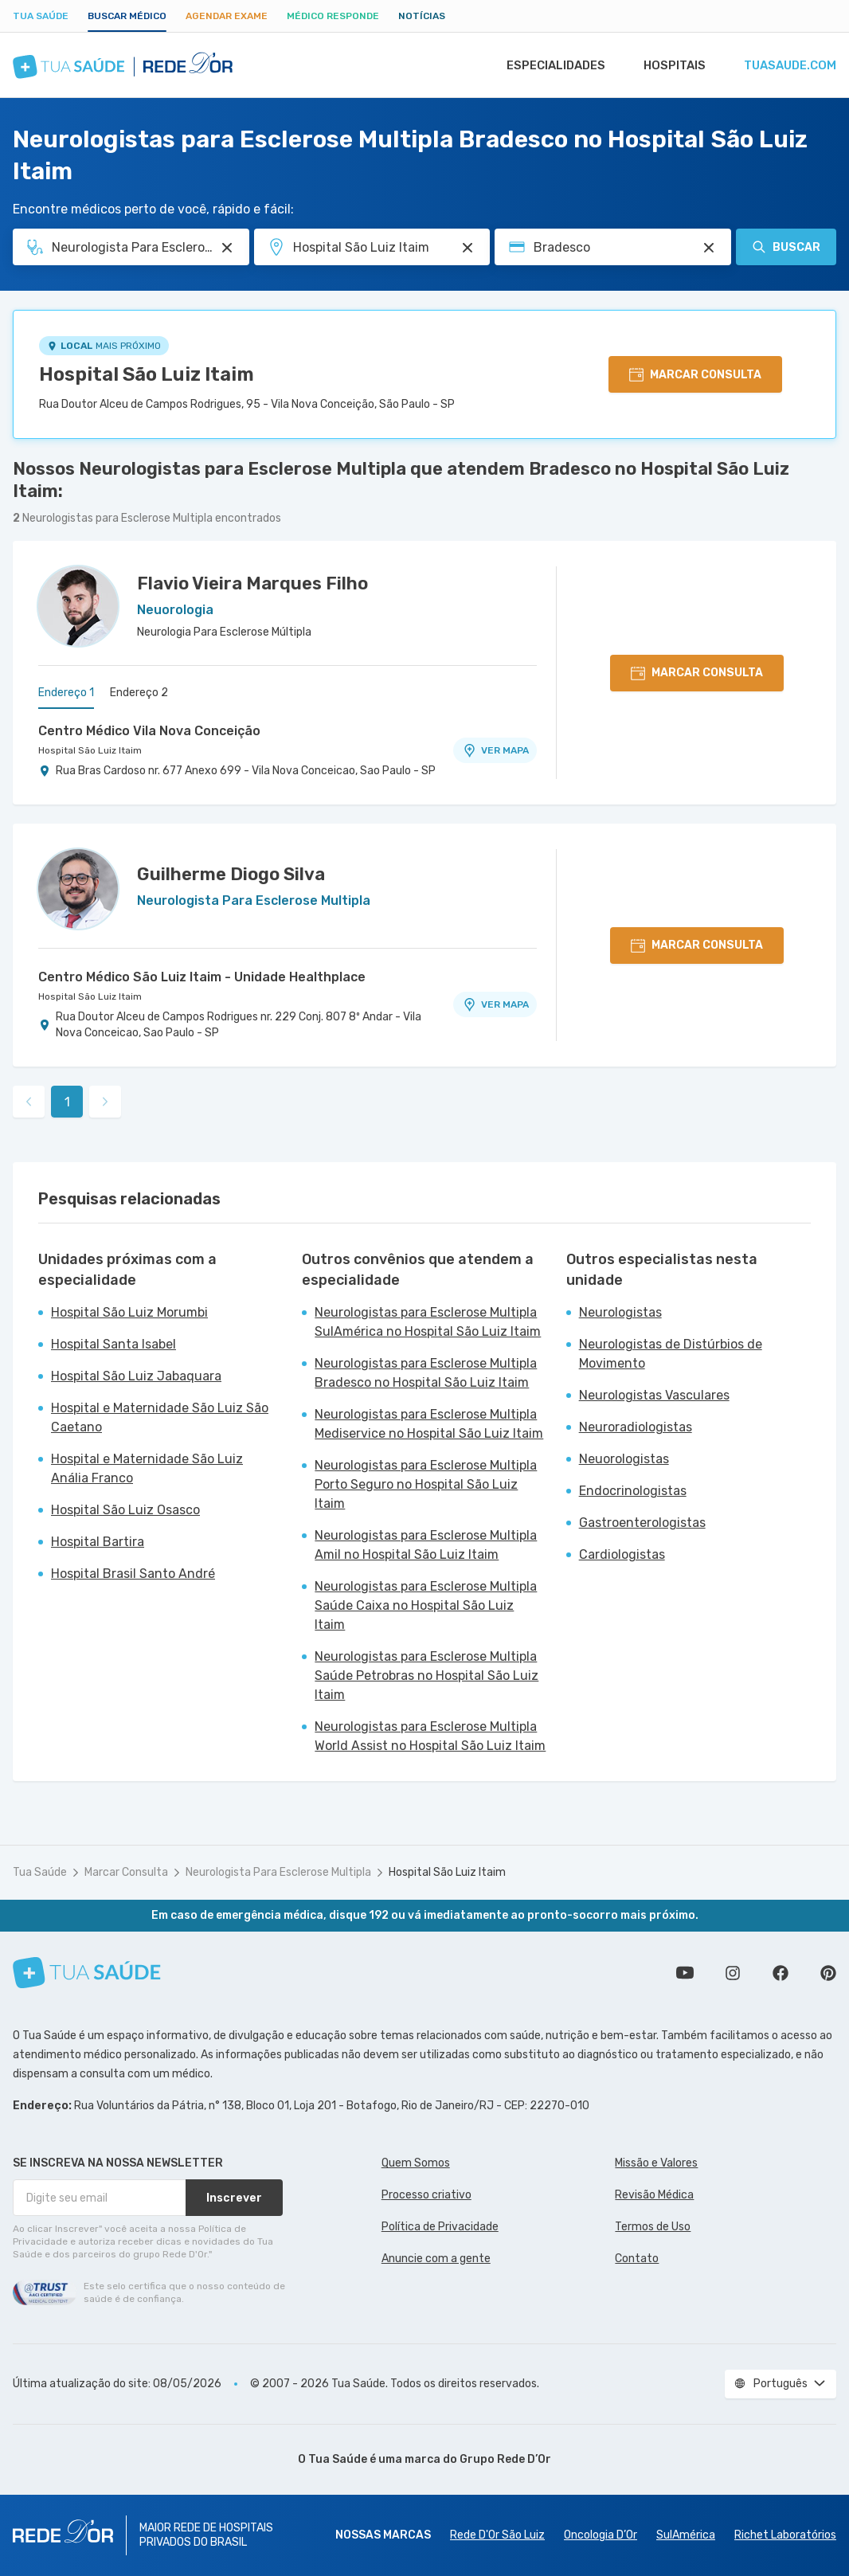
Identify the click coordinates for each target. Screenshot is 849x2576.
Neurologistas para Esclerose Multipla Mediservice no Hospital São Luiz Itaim (429, 1424)
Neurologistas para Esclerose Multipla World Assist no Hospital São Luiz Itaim (430, 1736)
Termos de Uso (653, 2226)
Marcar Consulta (126, 1872)
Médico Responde (333, 16)
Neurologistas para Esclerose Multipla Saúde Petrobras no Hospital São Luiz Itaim (426, 1675)
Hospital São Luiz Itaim (146, 374)
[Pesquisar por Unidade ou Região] (467, 247)
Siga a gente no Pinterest (828, 1973)
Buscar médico (127, 16)
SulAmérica (685, 2535)
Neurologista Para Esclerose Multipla (278, 1872)
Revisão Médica (654, 2195)
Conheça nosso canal (685, 1973)
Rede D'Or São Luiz (497, 2535)
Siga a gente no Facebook (780, 1973)
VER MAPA (495, 750)
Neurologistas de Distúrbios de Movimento (670, 1354)
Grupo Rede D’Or (505, 2459)
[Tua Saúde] (87, 1972)
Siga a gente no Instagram (733, 1973)
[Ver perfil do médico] (78, 606)
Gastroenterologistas (642, 1522)
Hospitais (674, 65)
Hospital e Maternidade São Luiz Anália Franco (147, 1468)
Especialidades (555, 65)
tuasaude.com (790, 65)
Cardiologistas (622, 1554)
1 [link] (67, 1102)
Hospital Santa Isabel (113, 1344)
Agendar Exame (227, 16)
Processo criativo (426, 2195)
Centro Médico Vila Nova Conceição (149, 730)
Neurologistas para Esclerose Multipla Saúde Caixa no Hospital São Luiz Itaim (426, 1605)
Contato (637, 2258)
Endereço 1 (66, 692)
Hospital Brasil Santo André (133, 1573)
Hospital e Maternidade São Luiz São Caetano (159, 1417)
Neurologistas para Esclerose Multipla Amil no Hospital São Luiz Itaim (426, 1545)
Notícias (421, 16)
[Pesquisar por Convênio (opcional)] (708, 247)
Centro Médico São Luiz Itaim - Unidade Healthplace (202, 977)
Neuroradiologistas (635, 1427)
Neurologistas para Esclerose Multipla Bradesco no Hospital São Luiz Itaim (426, 1373)
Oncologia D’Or (600, 2535)
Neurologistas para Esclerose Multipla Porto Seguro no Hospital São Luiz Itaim (426, 1484)
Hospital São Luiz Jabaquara (136, 1376)
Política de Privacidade (440, 2226)
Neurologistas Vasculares (654, 1395)
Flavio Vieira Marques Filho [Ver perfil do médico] (252, 583)
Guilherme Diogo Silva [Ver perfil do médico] (231, 874)
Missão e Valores (656, 2163)
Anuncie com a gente (436, 2258)
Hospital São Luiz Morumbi (129, 1312)
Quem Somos (415, 2163)
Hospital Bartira (97, 1541)
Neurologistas (620, 1312)
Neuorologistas (624, 1458)
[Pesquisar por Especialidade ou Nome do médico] (227, 247)
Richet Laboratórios (785, 2535)
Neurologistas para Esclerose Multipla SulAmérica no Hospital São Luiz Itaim (428, 1322)
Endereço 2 (139, 692)
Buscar (786, 247)
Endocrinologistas (633, 1490)
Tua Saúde (40, 16)
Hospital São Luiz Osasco (125, 1509)
